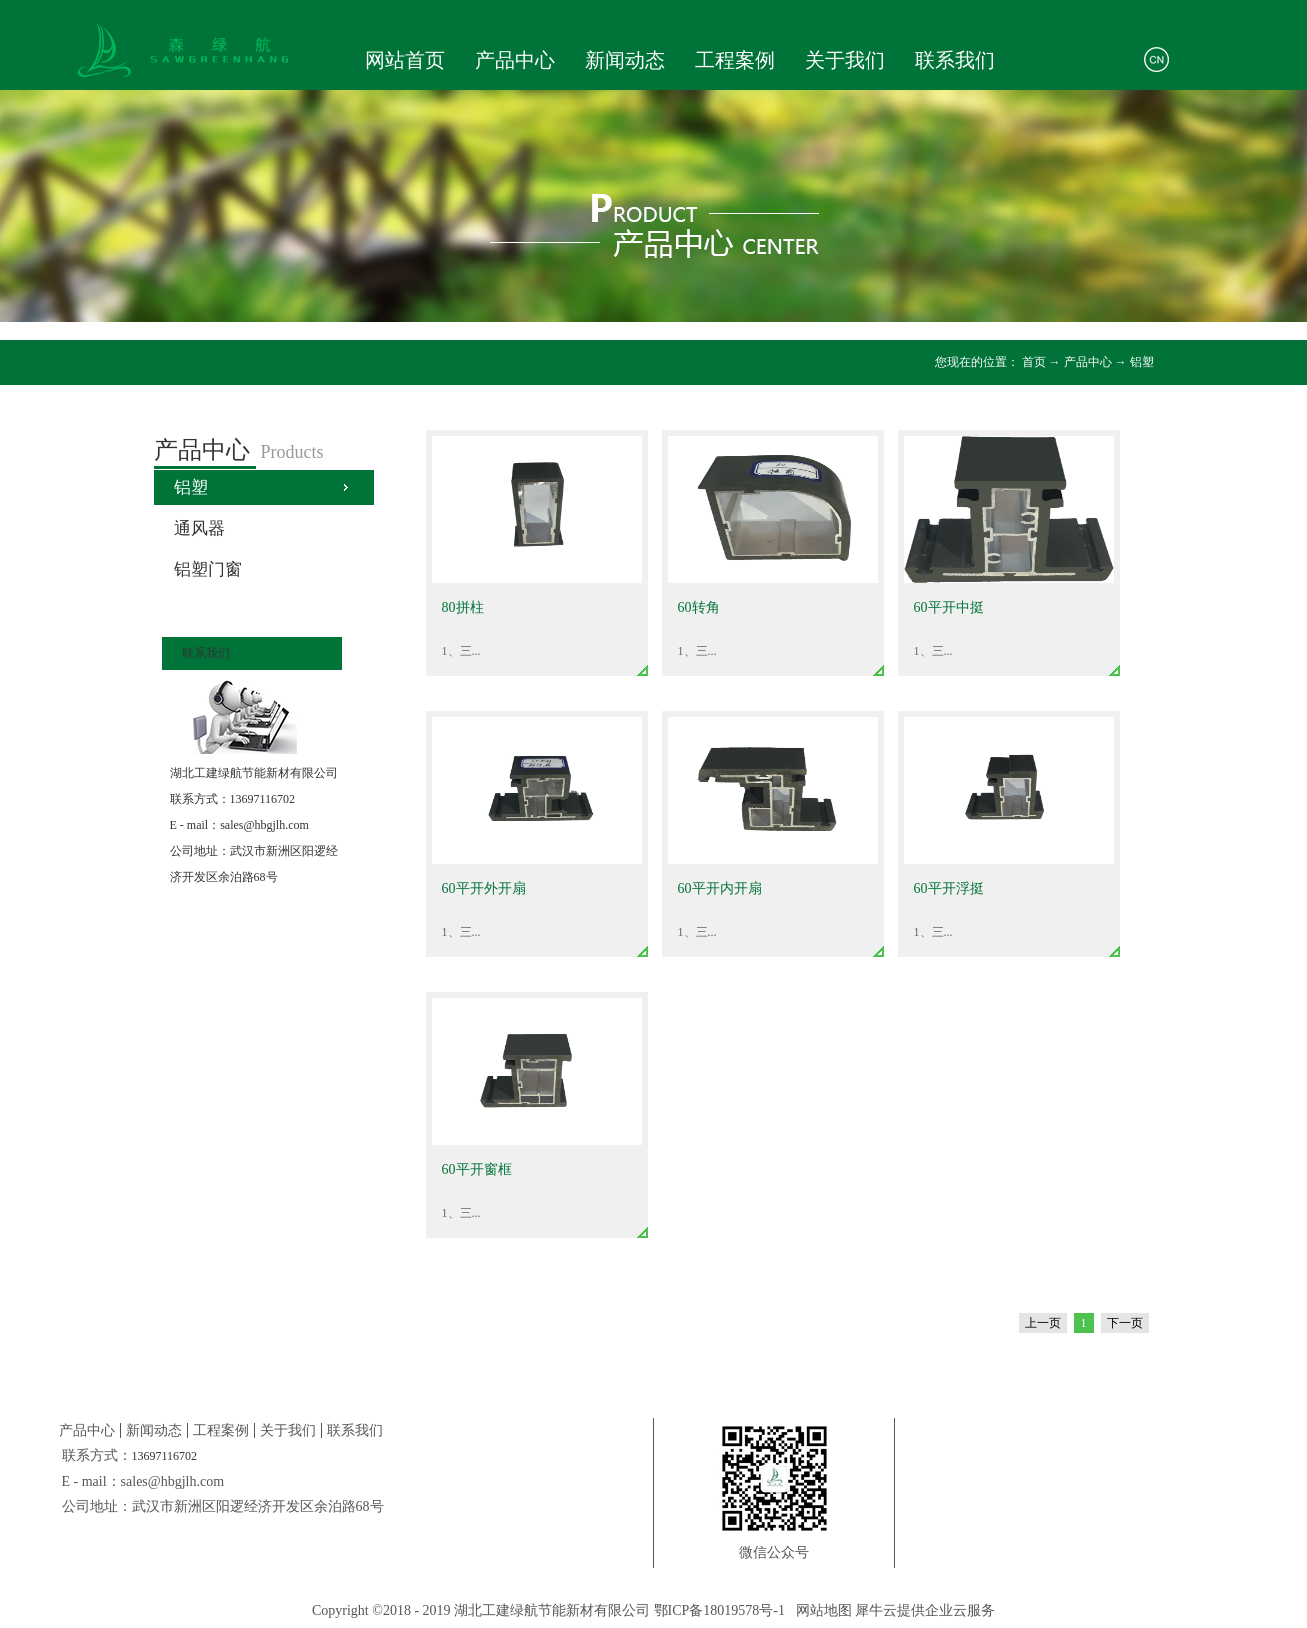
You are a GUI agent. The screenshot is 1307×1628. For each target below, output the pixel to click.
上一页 (1043, 1323)
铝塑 (1142, 362)
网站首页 (405, 60)
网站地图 (820, 1610)
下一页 (1125, 1323)
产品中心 (1088, 362)
